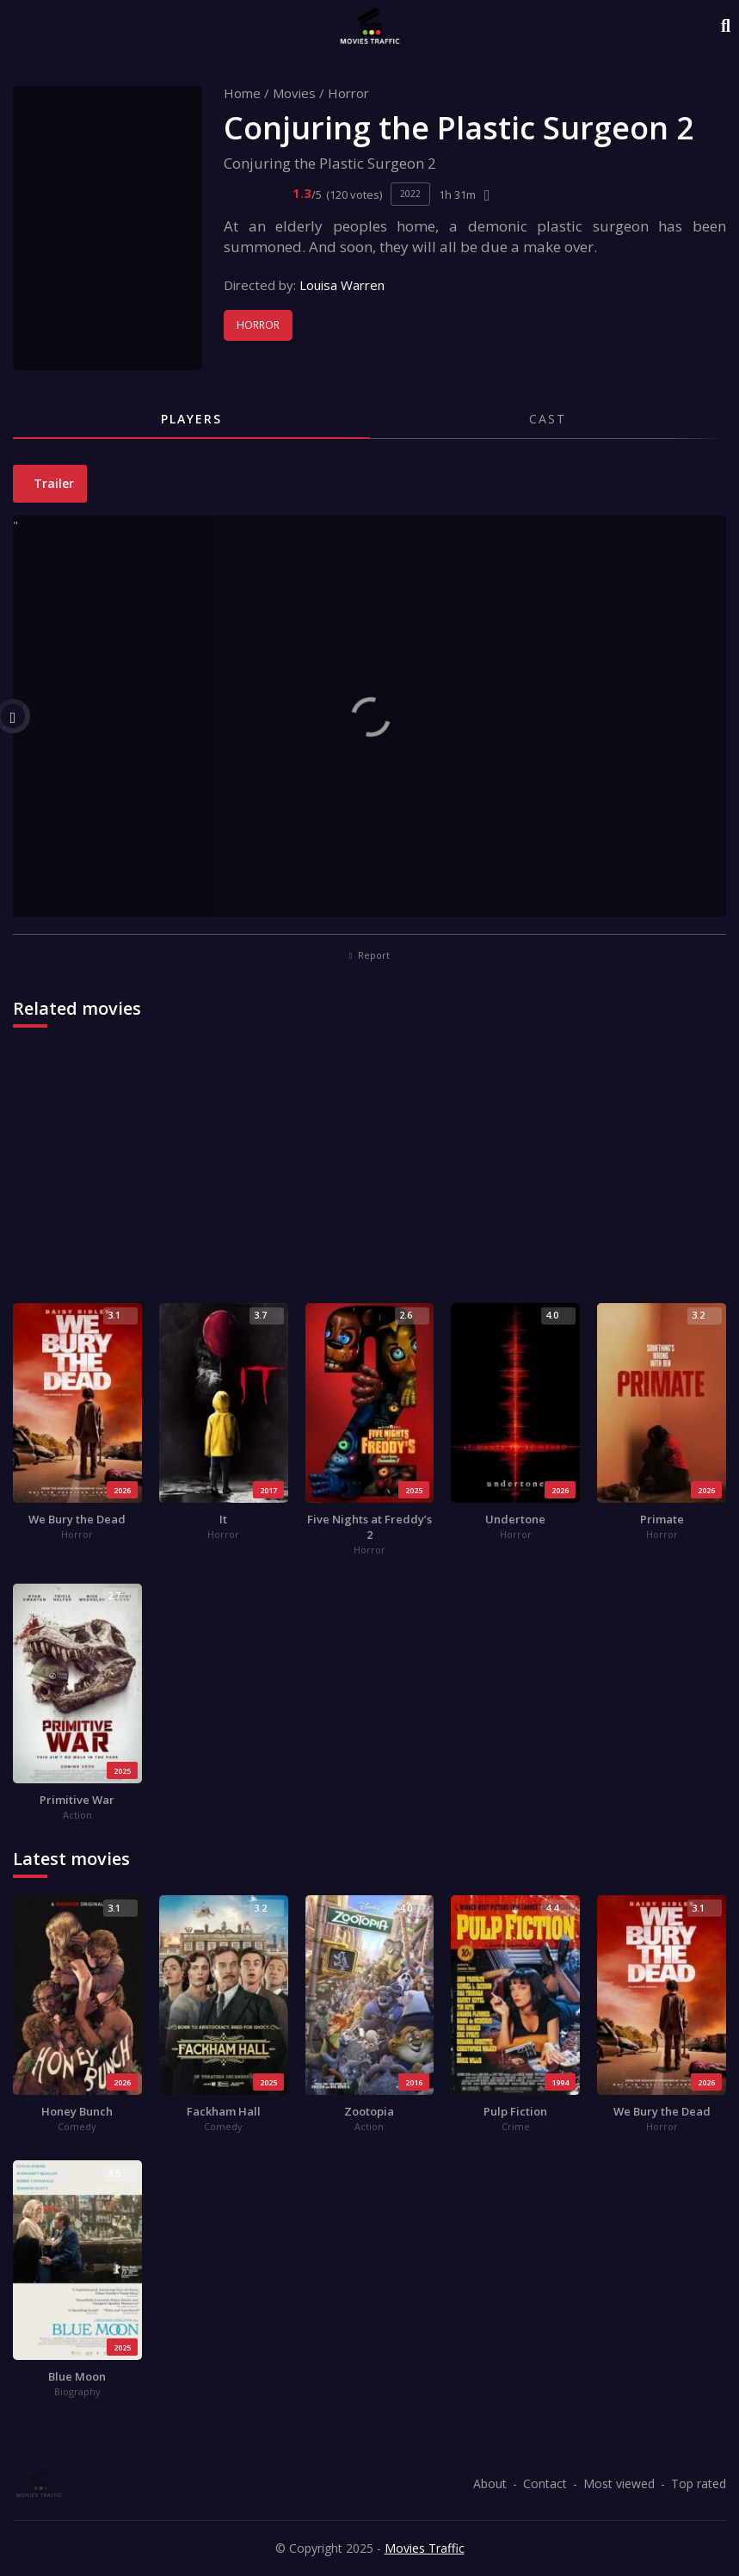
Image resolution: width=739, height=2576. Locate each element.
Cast (547, 419)
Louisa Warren (342, 284)
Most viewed (619, 2483)
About (490, 2483)
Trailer (52, 483)
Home (242, 93)
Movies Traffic (425, 2548)
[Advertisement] (369, 1173)
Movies (294, 93)
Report (370, 954)
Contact (545, 2483)
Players (191, 419)
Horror (348, 93)
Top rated (698, 2483)
